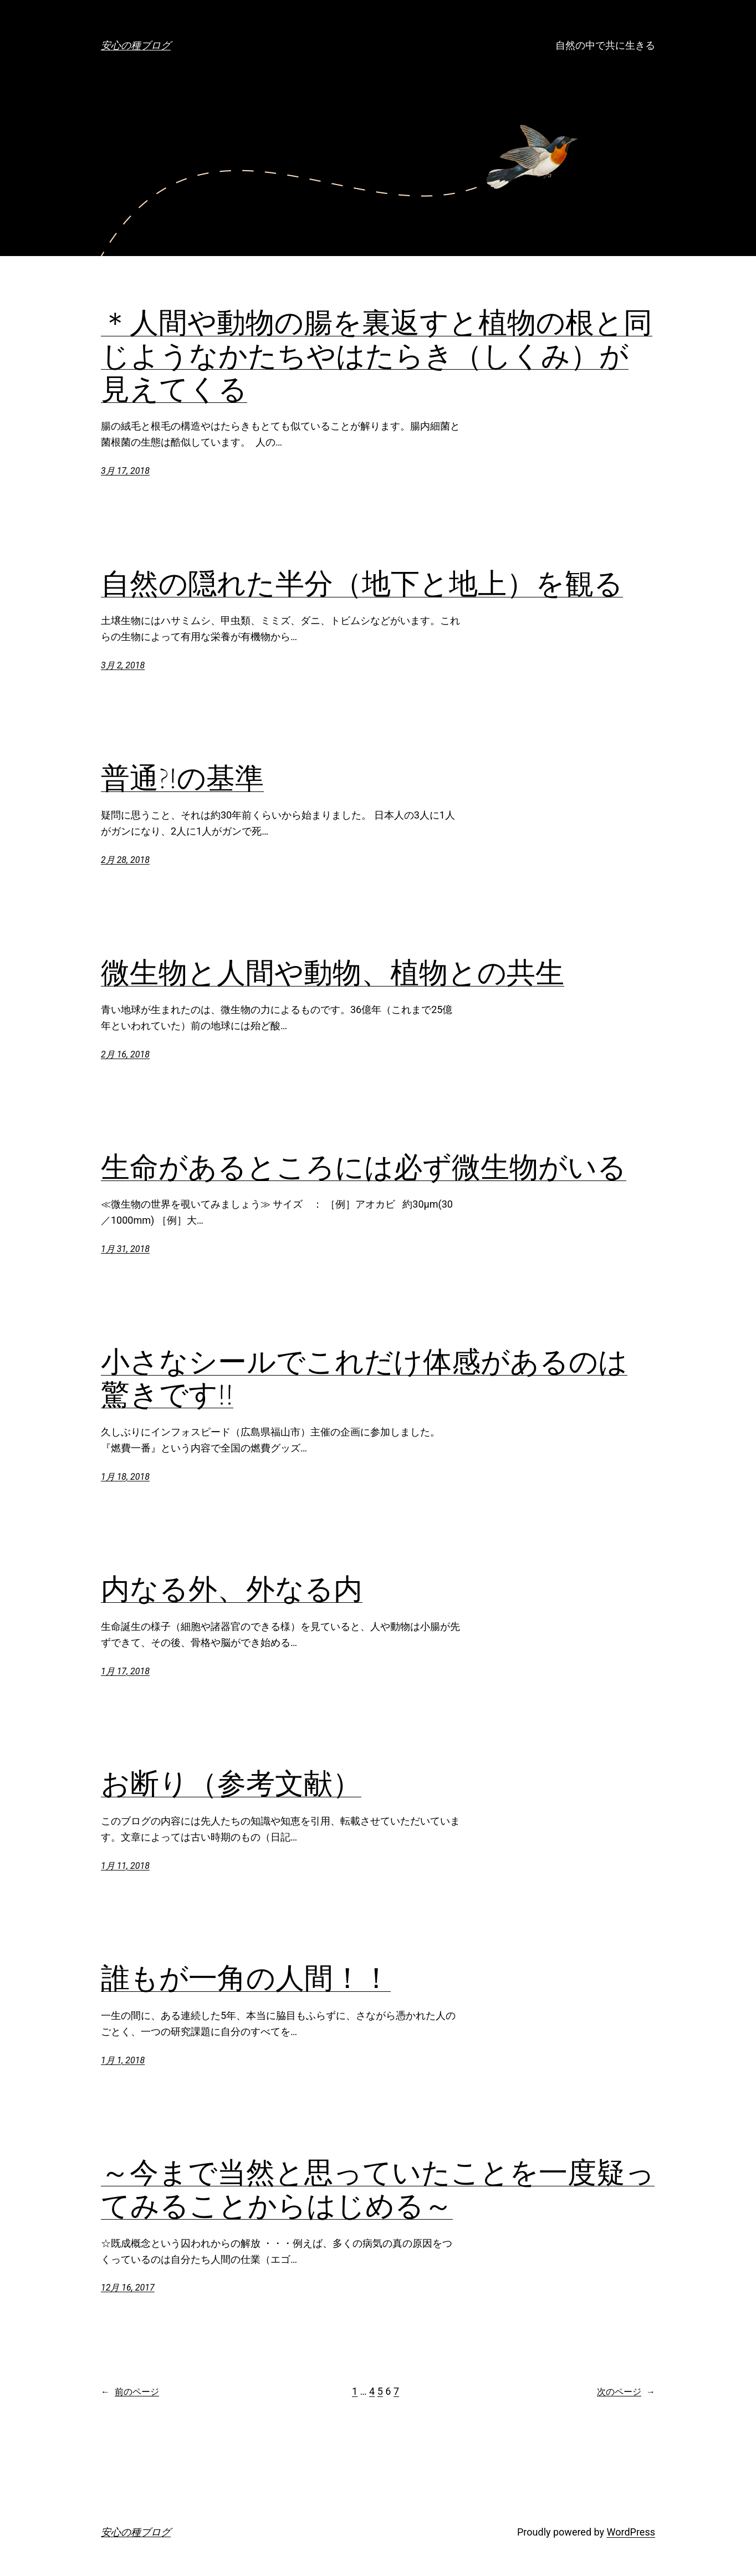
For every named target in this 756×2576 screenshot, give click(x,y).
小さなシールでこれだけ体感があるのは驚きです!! (364, 1378)
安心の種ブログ (136, 45)
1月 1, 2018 (123, 2060)
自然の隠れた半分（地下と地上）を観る (362, 583)
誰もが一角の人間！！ (246, 1978)
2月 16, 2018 (125, 1054)
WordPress (631, 2532)
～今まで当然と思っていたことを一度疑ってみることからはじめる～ (378, 2189)
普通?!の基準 (182, 778)
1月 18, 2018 (125, 1476)
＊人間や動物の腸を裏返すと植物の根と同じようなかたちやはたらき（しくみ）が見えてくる (376, 355)
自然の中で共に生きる (605, 45)
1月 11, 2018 (125, 1866)
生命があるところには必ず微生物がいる (363, 1167)
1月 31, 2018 (125, 1249)
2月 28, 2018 (125, 860)
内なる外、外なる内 (231, 1589)
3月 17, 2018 (125, 471)
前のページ (130, 2392)
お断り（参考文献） (231, 1783)
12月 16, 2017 (128, 2287)
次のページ (626, 2392)
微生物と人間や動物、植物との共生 (332, 972)
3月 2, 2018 (123, 665)
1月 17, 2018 (125, 1671)
